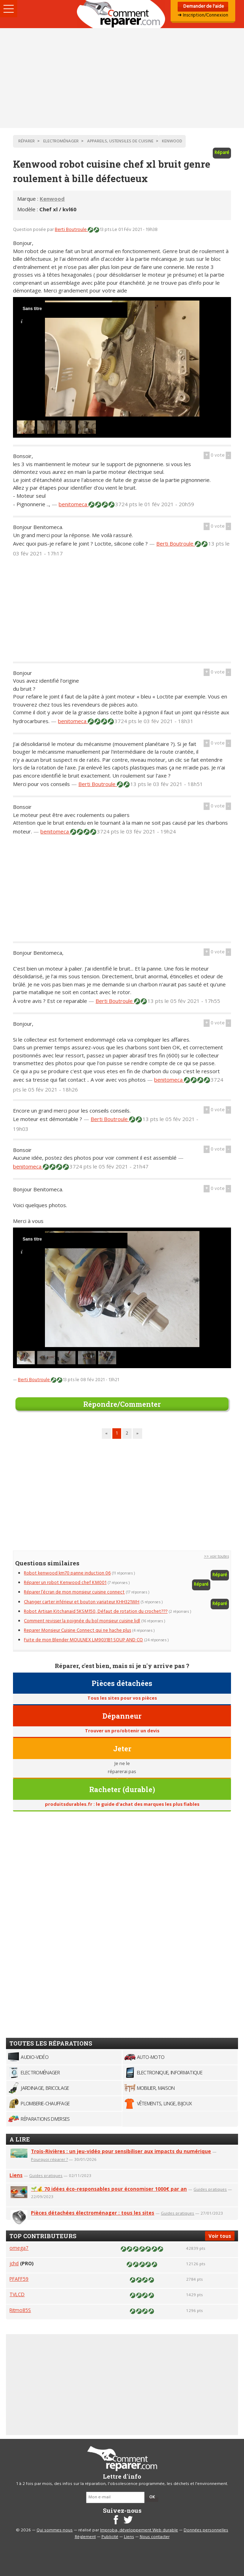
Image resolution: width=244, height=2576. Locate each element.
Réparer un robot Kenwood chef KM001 (65, 1582)
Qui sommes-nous (55, 2530)
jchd (14, 2263)
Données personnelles (206, 2530)
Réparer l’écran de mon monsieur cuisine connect (74, 1592)
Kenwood (52, 198)
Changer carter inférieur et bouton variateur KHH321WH (81, 1602)
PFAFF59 (18, 2278)
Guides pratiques (45, 2175)
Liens (15, 2175)
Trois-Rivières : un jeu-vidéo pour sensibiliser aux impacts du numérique (121, 2151)
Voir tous (220, 2236)
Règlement (85, 2536)
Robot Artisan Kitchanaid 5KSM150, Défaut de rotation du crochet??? (95, 1611)
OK (152, 2497)
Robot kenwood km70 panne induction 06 (67, 1573)
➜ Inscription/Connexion (203, 15)
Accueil (122, 14)
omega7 (18, 2248)
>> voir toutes (216, 1556)
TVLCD (17, 2294)
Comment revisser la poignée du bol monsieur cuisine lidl (82, 1621)
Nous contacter (155, 2536)
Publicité (109, 2536)
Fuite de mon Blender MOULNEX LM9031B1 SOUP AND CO (83, 1640)
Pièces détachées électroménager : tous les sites (92, 2212)
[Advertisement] (122, 78)
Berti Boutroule (71, 229)
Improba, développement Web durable (139, 2530)
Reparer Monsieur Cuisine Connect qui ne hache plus (77, 1630)
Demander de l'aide (203, 6)
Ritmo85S (20, 2310)
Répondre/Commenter (122, 1404)
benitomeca (73, 504)
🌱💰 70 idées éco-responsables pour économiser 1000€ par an (109, 2188)
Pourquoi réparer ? (49, 2159)
